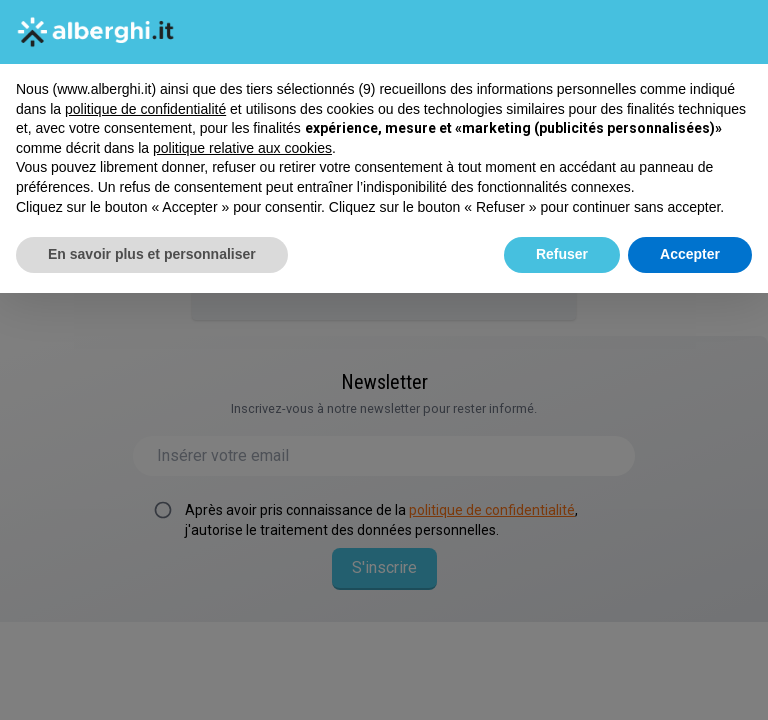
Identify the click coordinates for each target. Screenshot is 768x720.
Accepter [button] (690, 254)
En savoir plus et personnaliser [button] (152, 254)
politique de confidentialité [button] (145, 109)
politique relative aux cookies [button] (242, 148)
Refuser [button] (562, 254)
